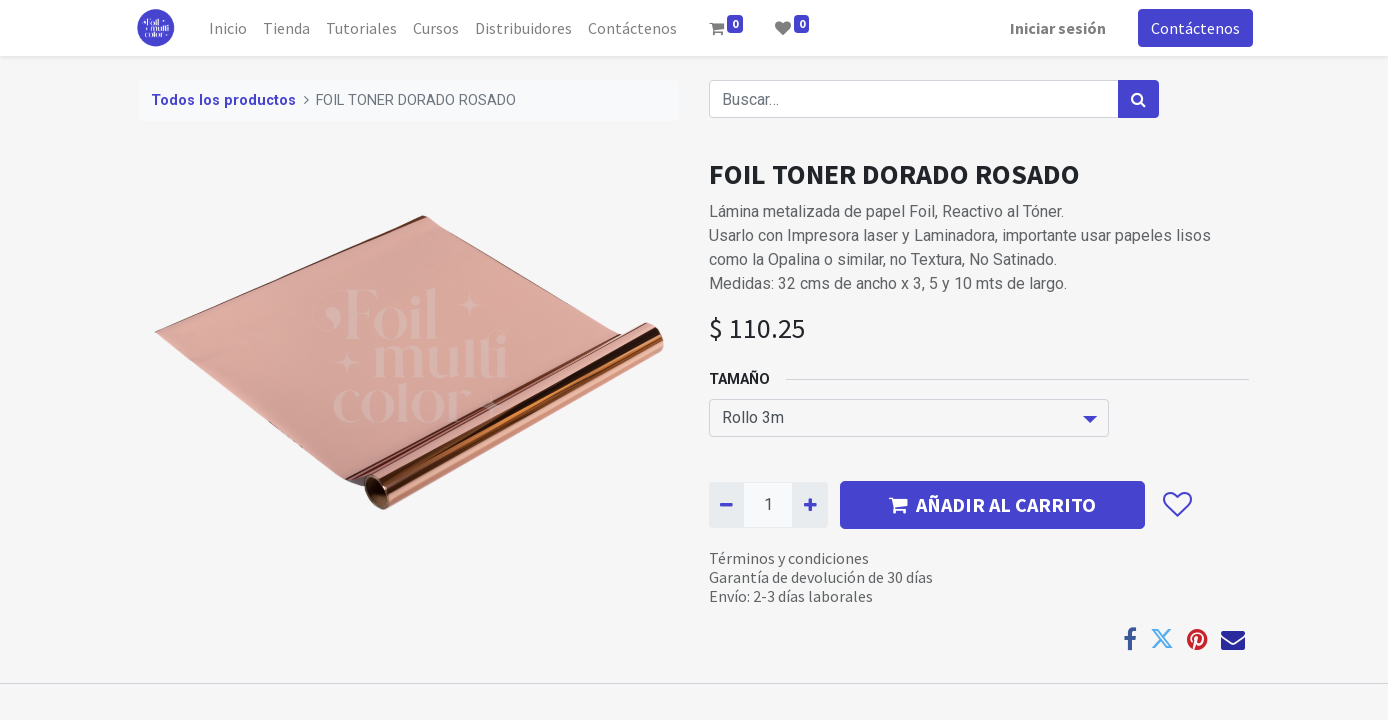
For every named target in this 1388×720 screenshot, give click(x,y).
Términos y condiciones (789, 558)
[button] (1176, 505)
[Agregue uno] (809, 505)
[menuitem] (233, 28)
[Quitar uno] (726, 505)
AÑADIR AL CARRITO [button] (992, 504)
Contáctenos (1191, 28)
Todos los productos (223, 100)
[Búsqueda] (1138, 99)
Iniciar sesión (1054, 28)
